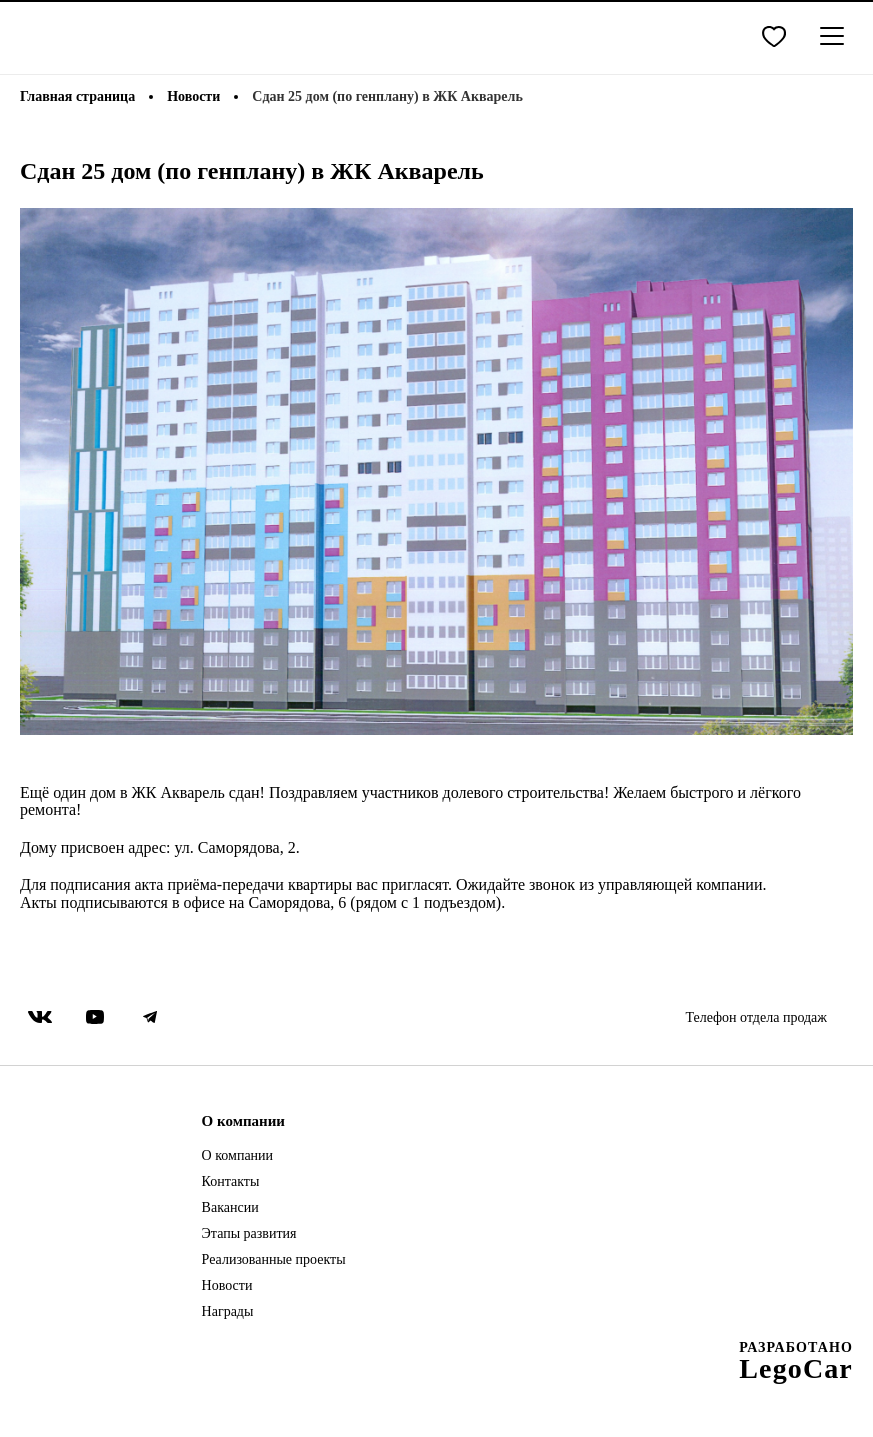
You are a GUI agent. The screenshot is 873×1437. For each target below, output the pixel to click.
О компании (237, 1156)
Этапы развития (249, 1234)
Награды (228, 1312)
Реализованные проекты (274, 1260)
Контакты (231, 1182)
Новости (227, 1286)
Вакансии (230, 1208)
